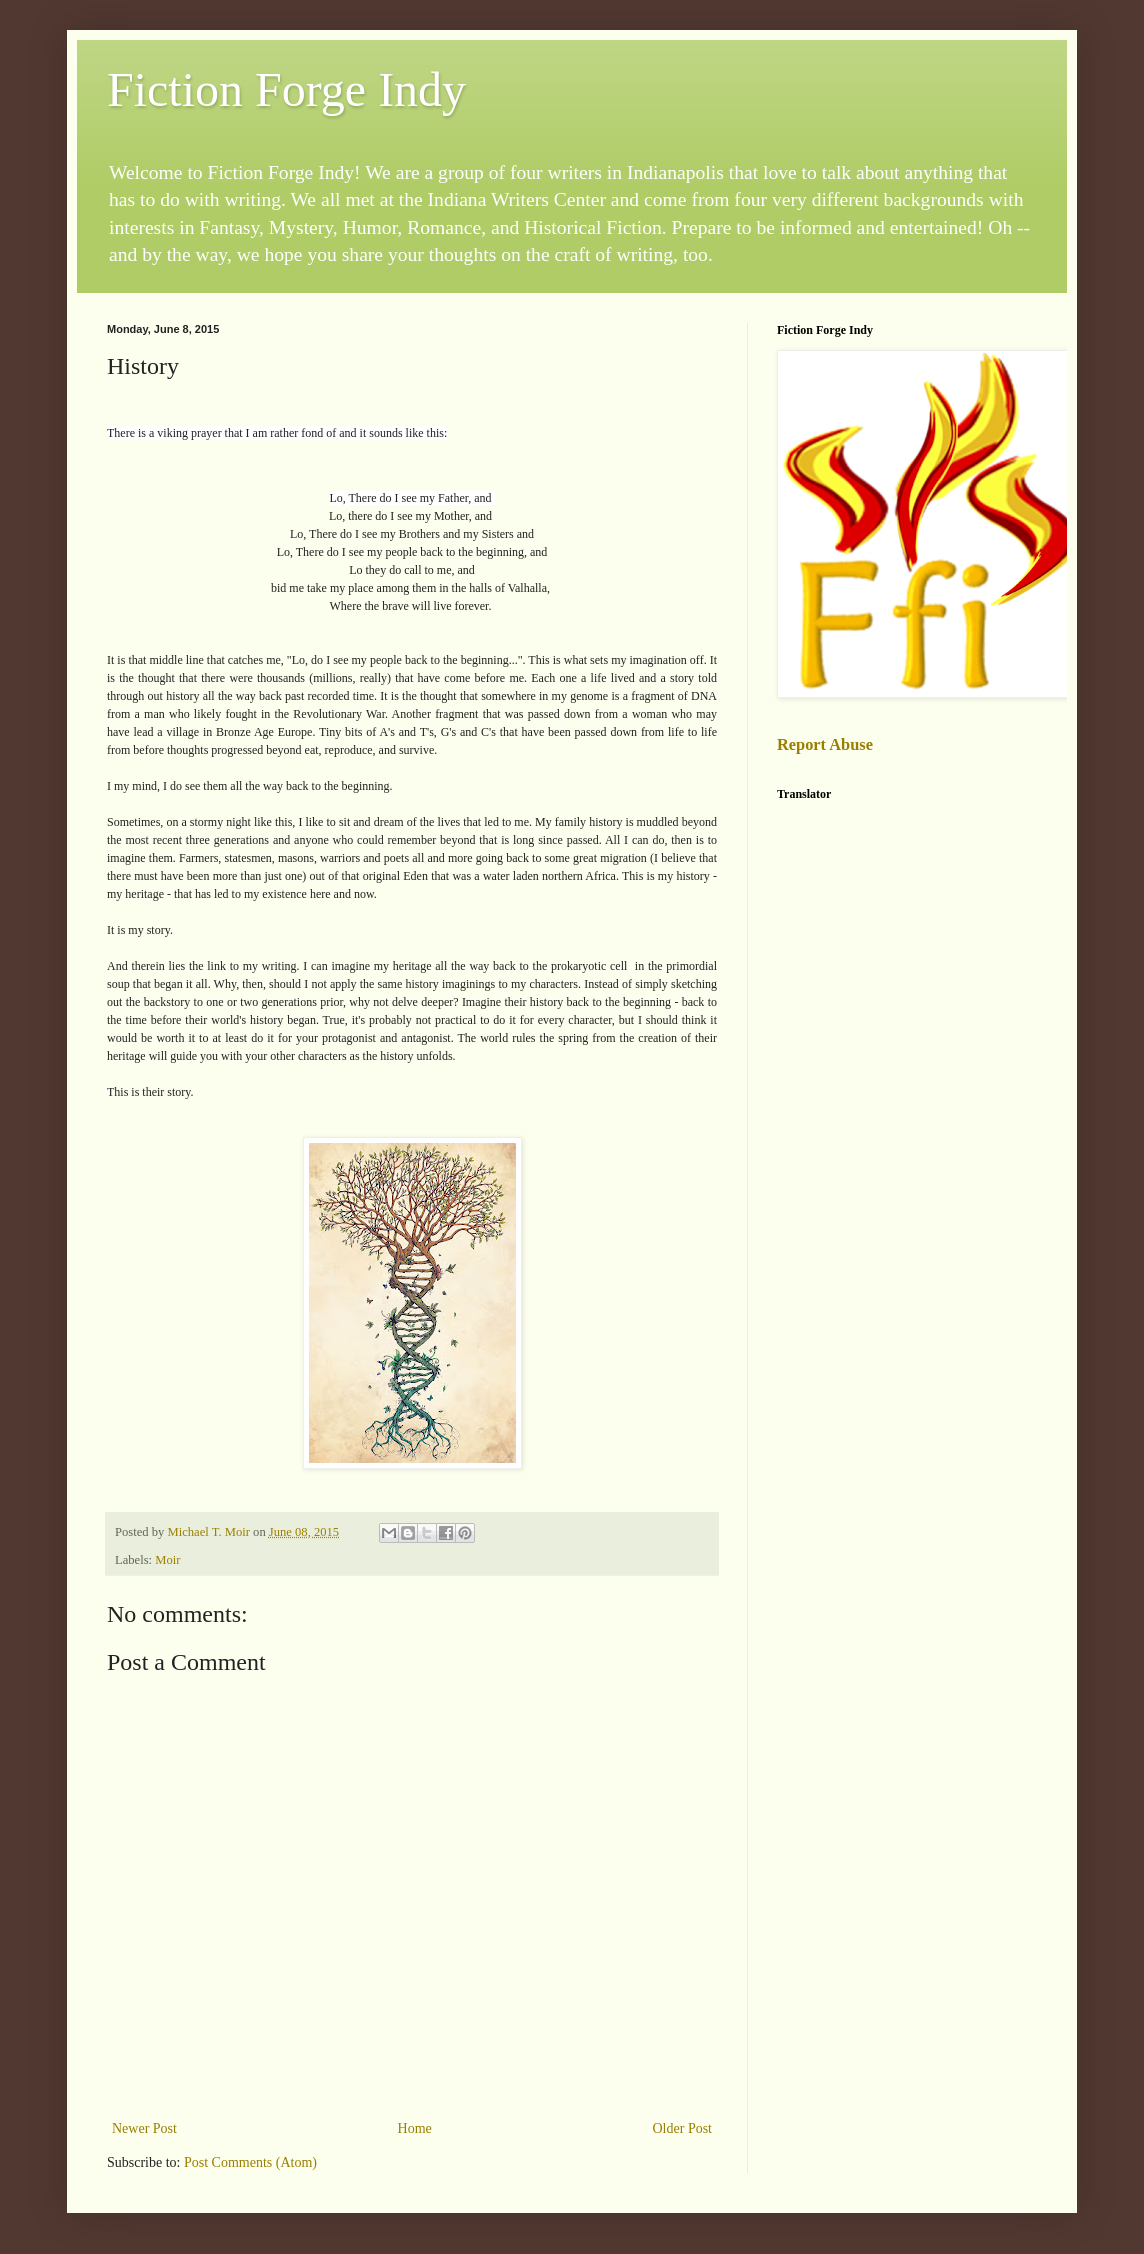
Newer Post (144, 2128)
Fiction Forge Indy (286, 89)
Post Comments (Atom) (250, 2162)
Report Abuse (825, 744)
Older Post (683, 2128)
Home (415, 2128)
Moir (167, 1560)
